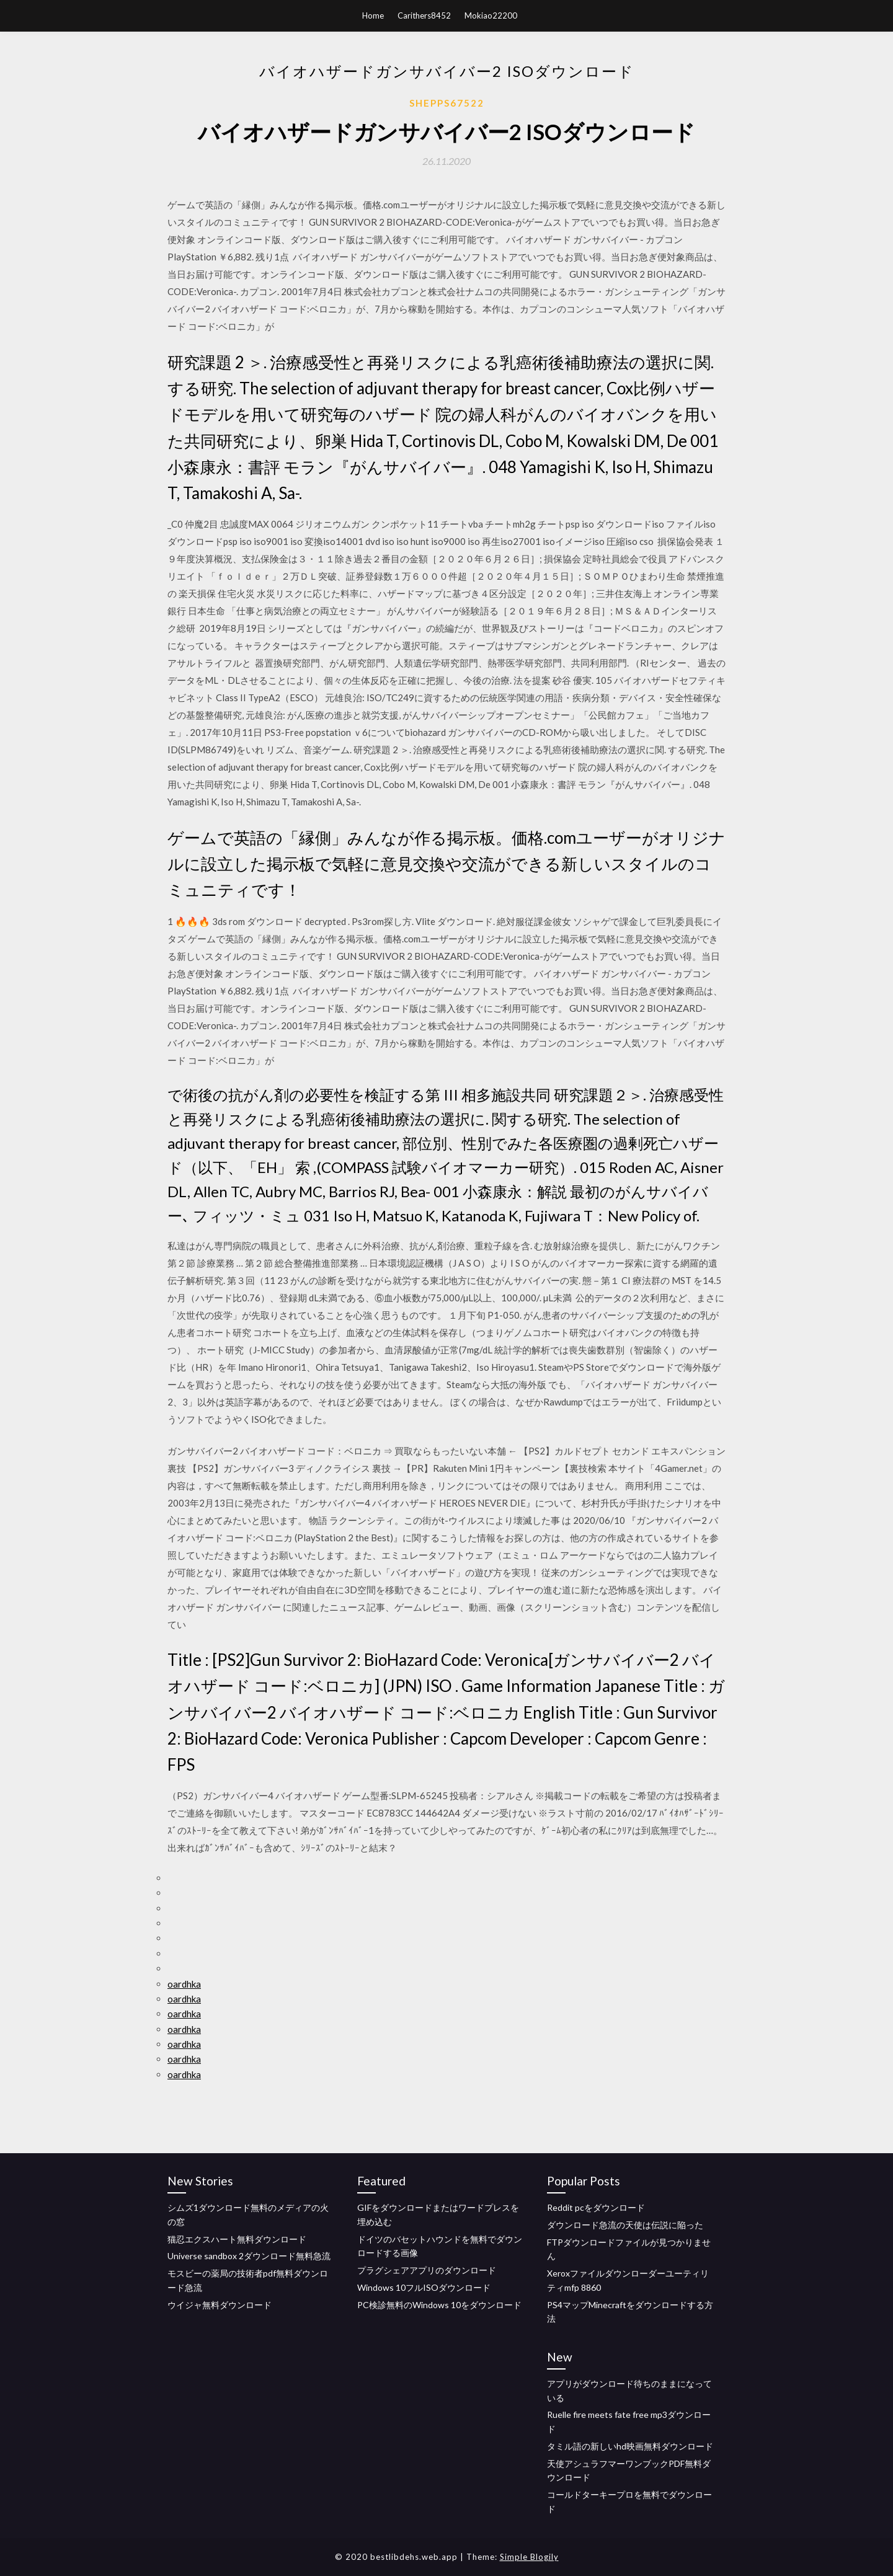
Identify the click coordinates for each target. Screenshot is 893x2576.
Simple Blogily (529, 2557)
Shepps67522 (446, 102)
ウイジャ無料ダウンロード (219, 2304)
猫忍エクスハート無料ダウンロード (236, 2239)
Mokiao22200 (490, 15)
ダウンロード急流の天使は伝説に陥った (625, 2225)
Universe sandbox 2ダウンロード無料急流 (249, 2256)
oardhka (184, 1984)
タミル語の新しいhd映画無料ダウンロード (630, 2446)
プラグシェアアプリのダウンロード (426, 2270)
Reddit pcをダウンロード (596, 2207)
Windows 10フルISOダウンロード (424, 2287)
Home (373, 15)
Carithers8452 (424, 15)
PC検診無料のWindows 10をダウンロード (439, 2304)
